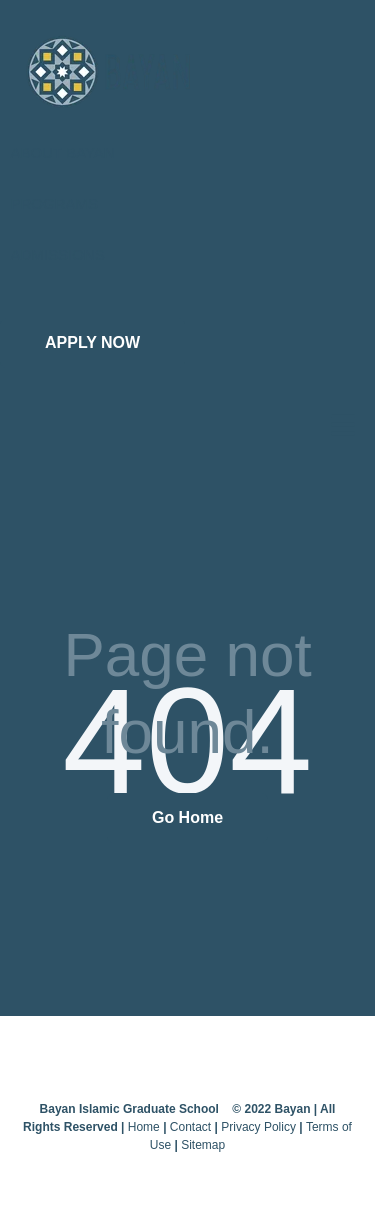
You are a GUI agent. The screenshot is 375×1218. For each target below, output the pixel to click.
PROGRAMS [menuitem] (55, 203)
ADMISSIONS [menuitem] (58, 254)
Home (144, 1127)
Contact (190, 1127)
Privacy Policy (258, 1127)
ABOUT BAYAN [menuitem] (63, 152)
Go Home (187, 817)
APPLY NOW (92, 342)
